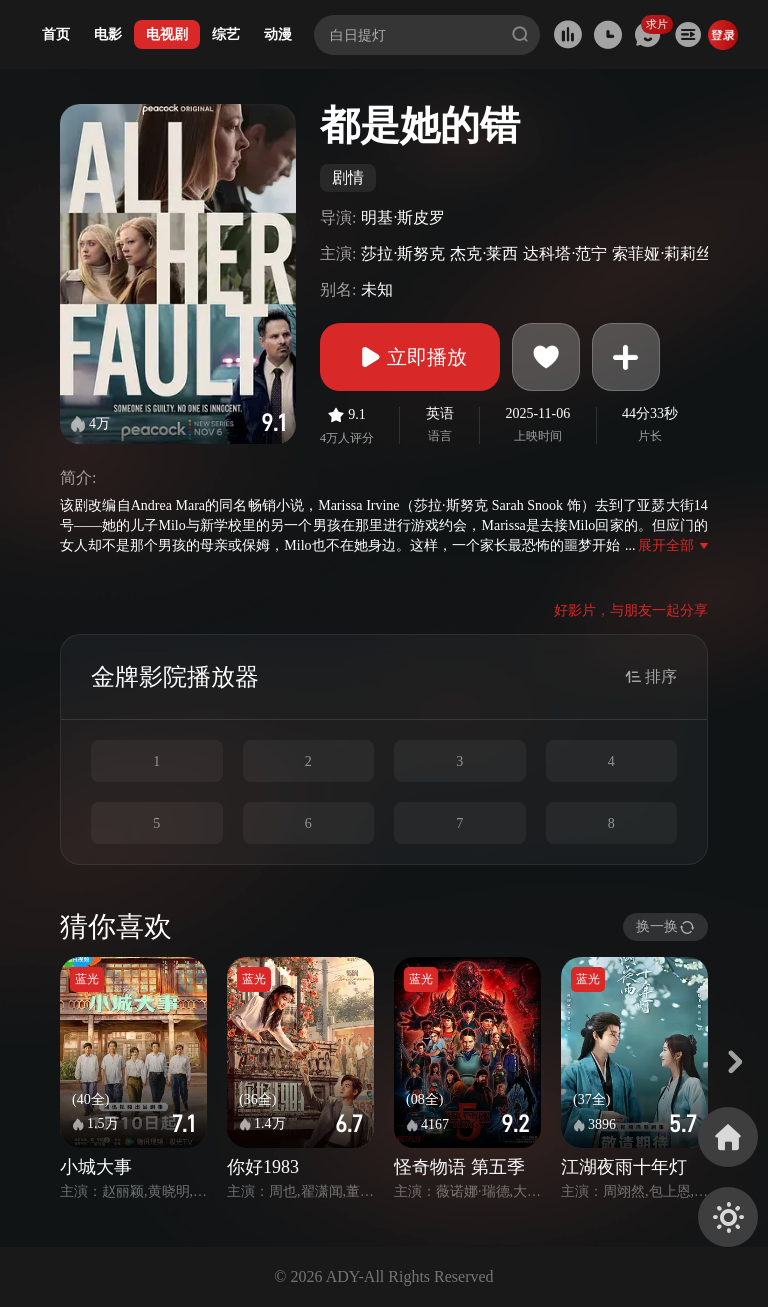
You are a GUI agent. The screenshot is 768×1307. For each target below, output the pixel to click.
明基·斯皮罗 (403, 217)
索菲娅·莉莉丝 (662, 253)
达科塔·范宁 (565, 253)
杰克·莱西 (484, 253)
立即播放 (410, 357)
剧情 (348, 177)
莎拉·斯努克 (403, 253)
